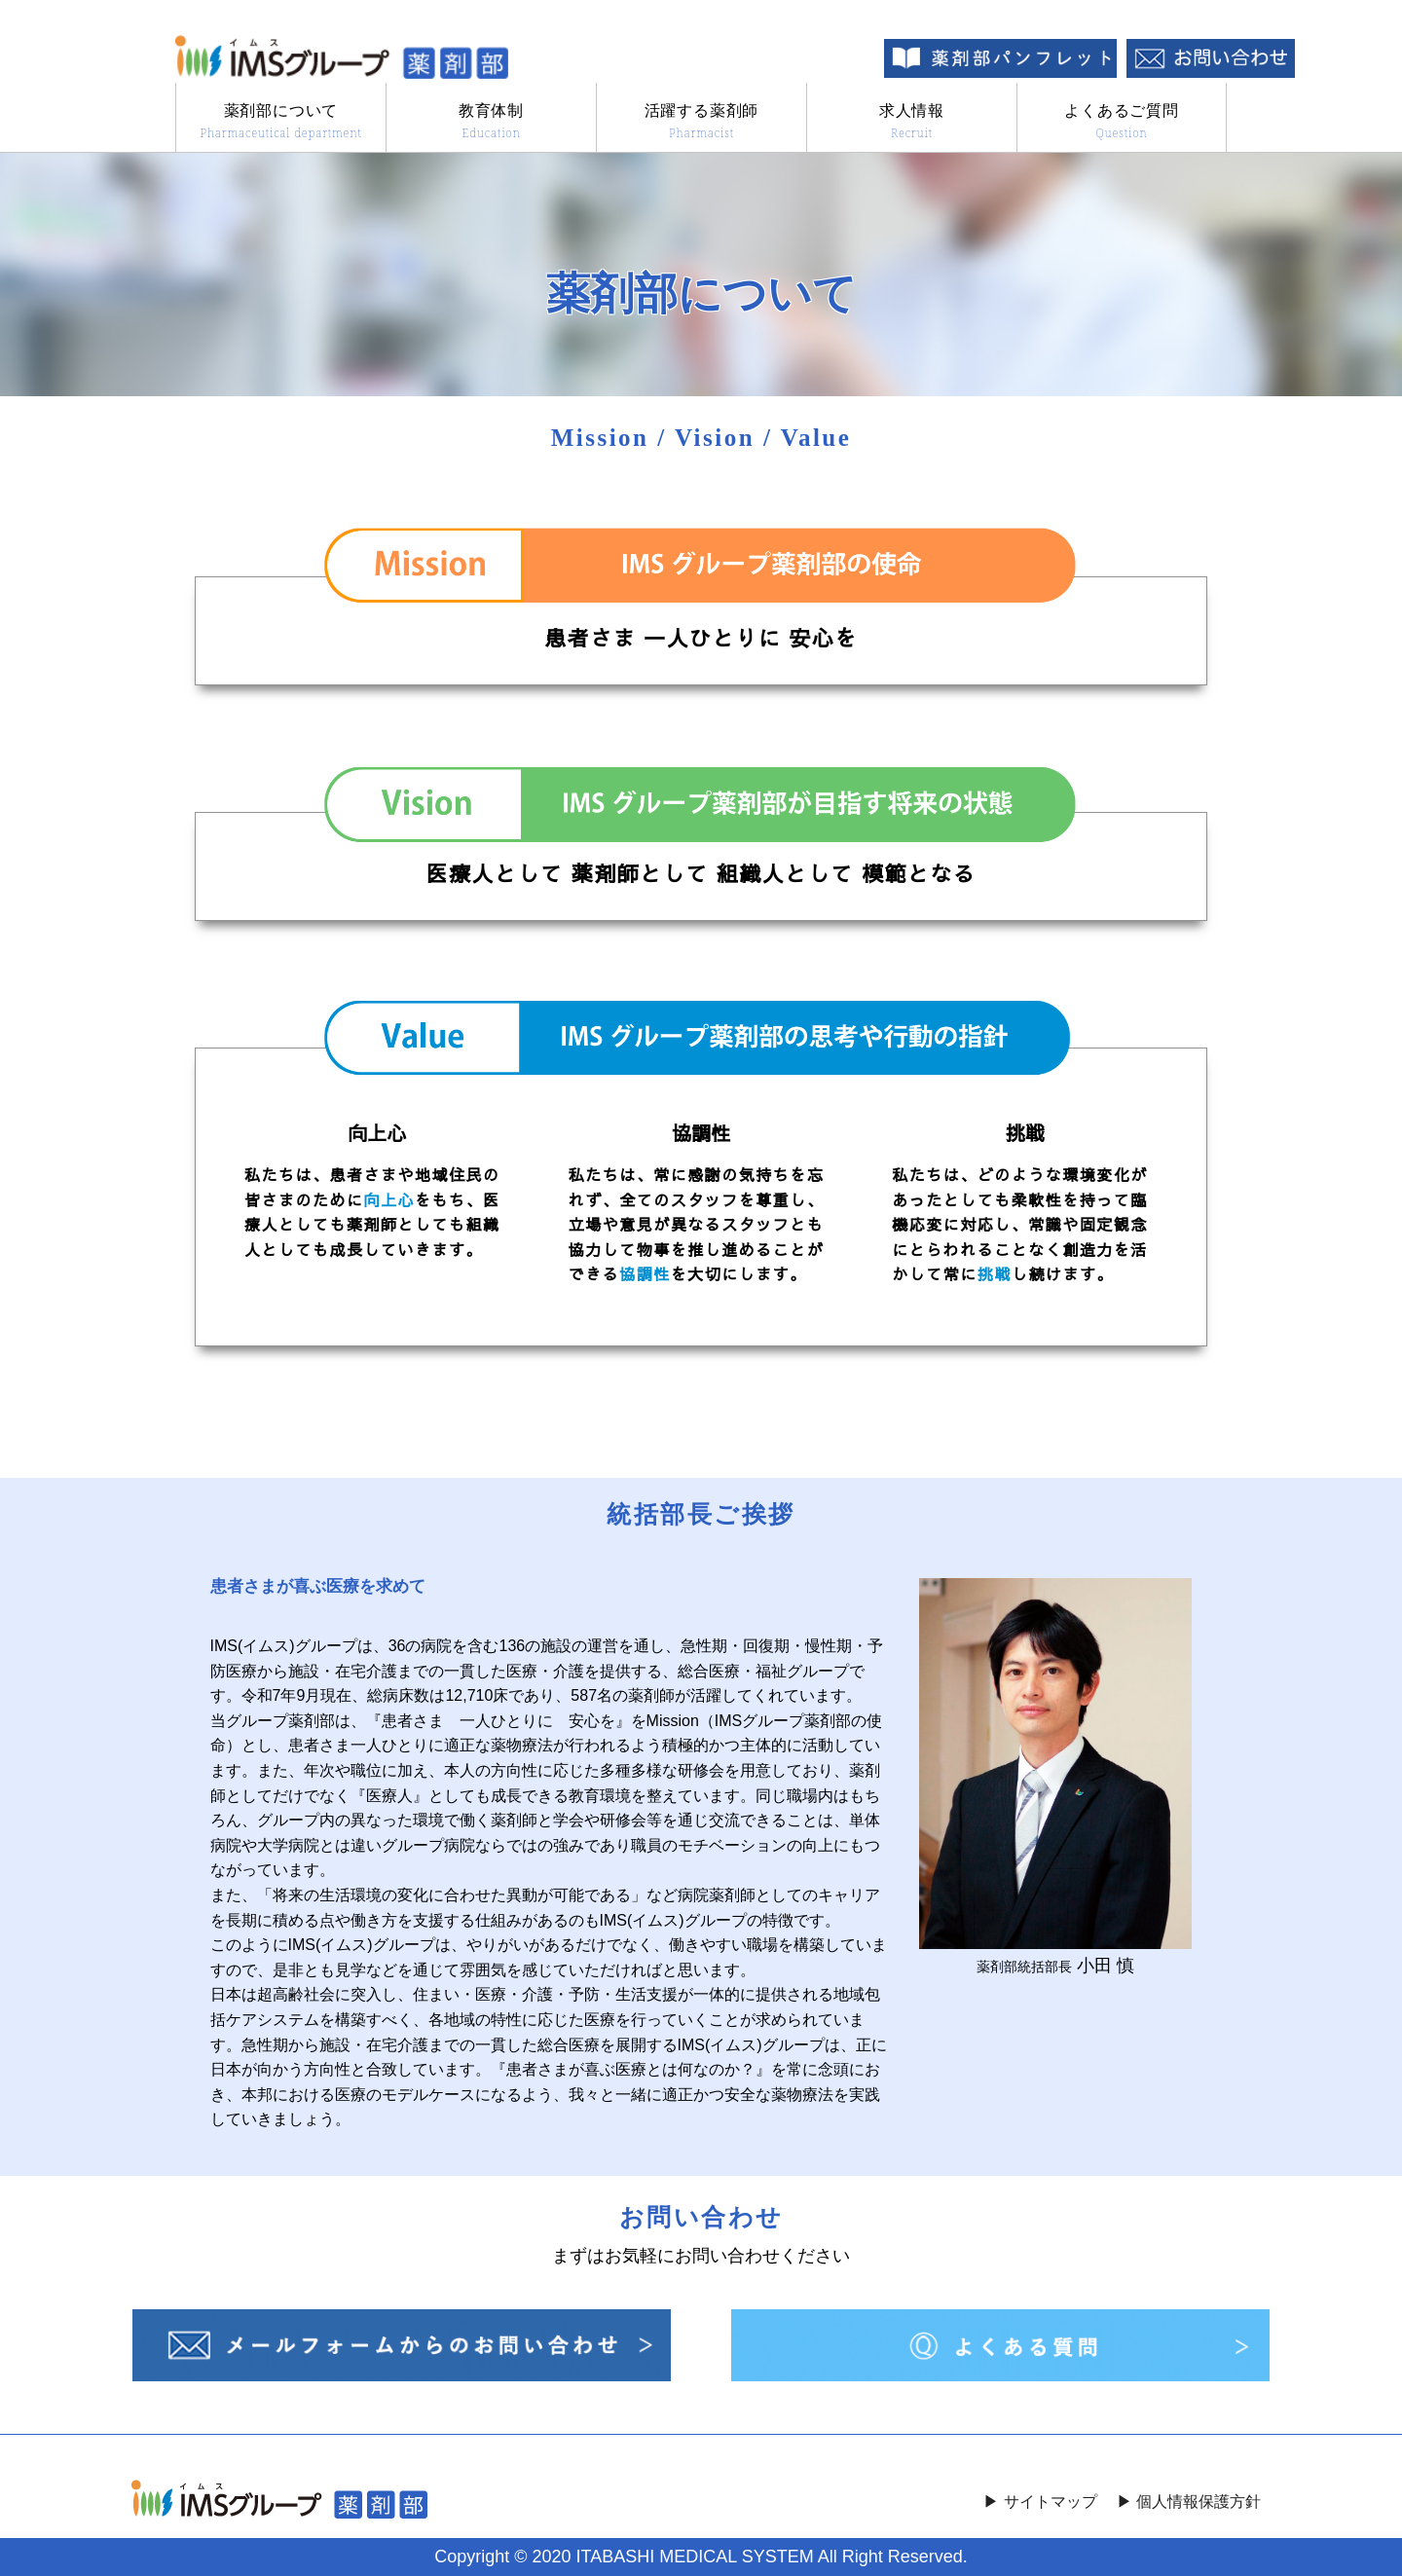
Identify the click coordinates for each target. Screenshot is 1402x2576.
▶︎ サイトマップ (1039, 2502)
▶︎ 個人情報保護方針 (1189, 2502)
